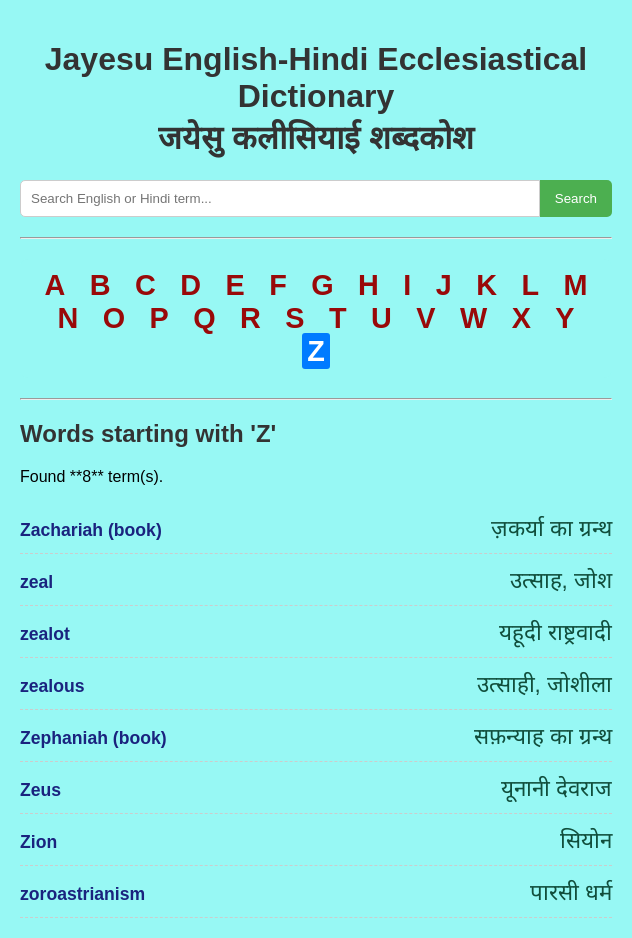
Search (576, 198)
